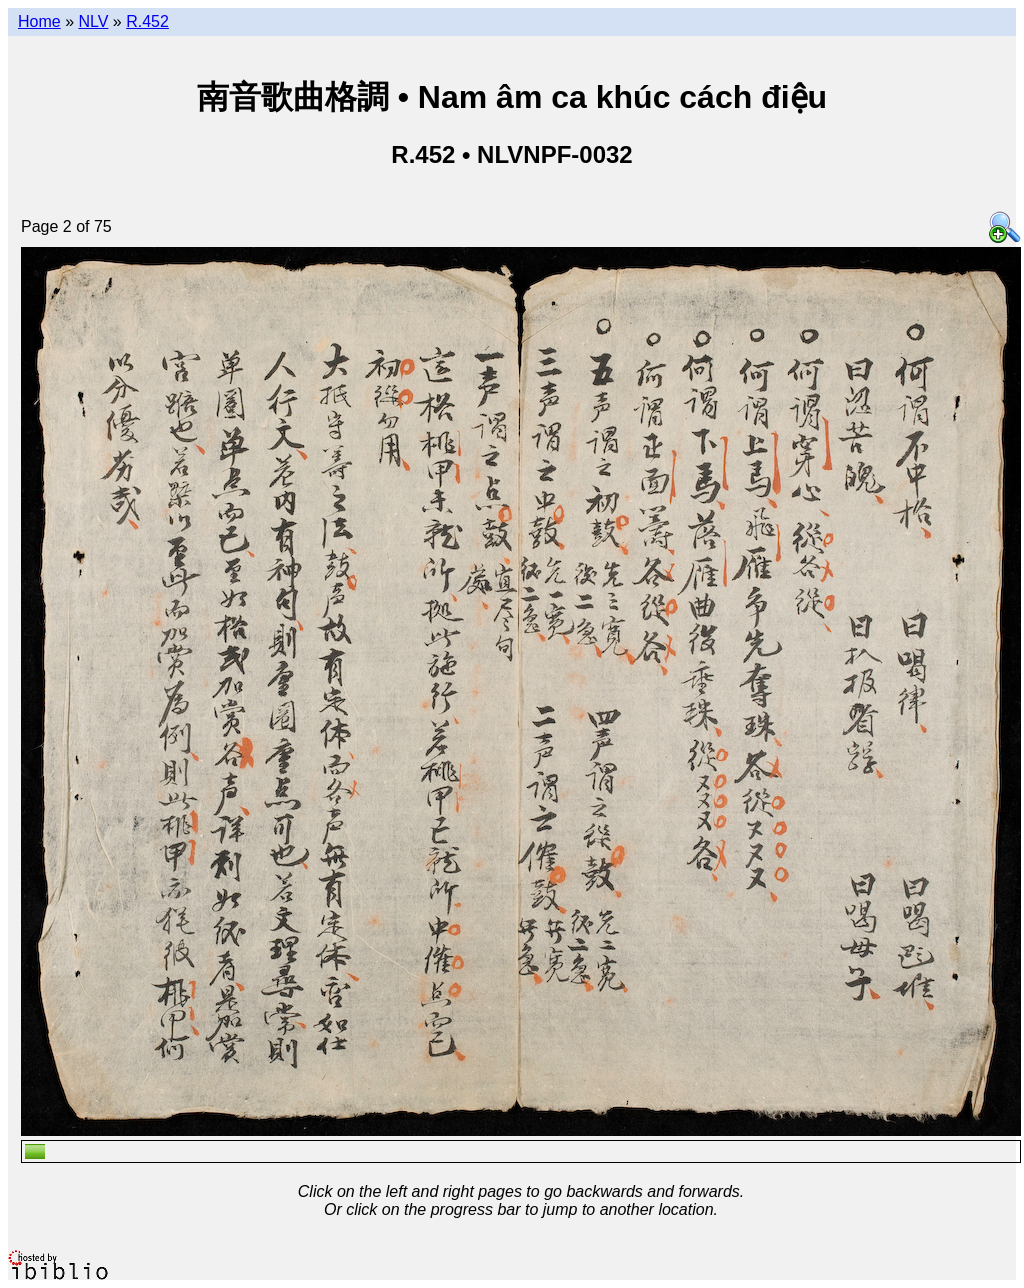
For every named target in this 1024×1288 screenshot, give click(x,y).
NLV (93, 21)
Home (39, 21)
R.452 (147, 21)
